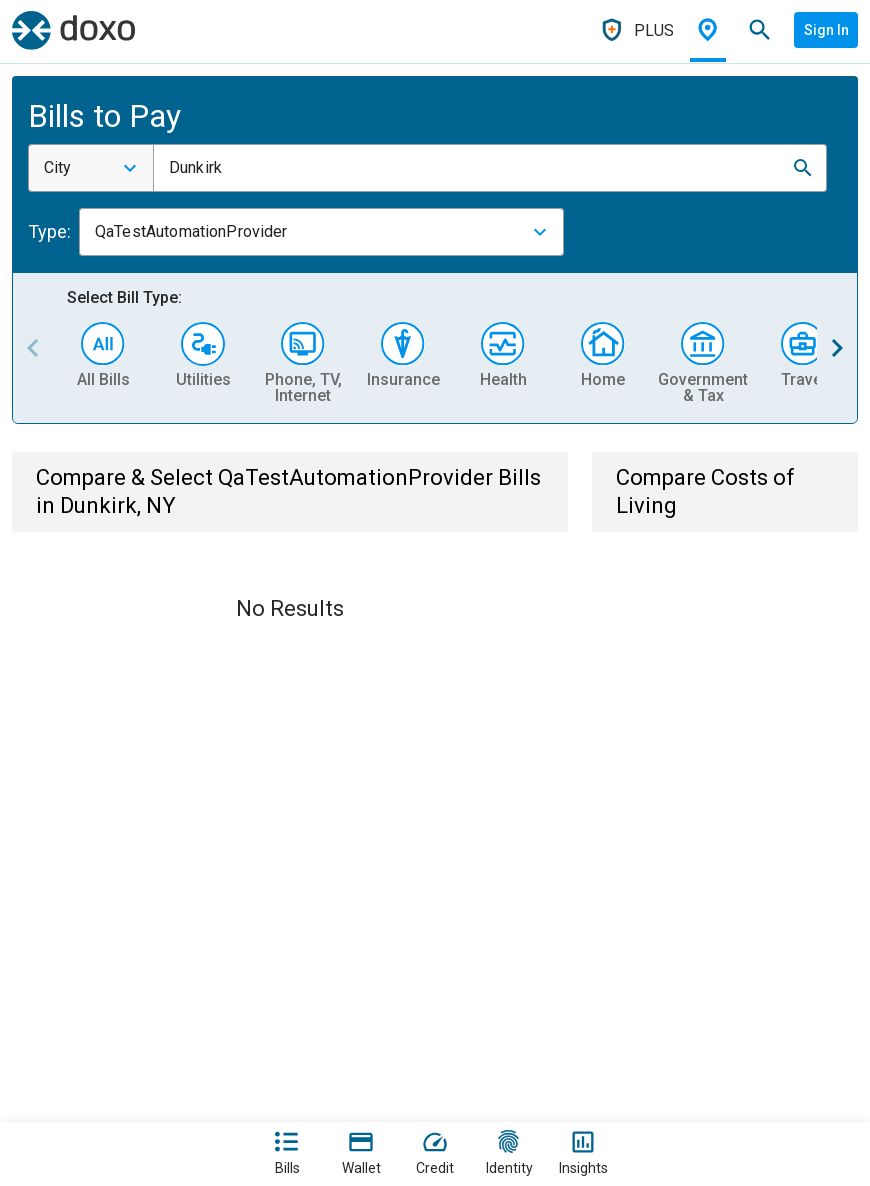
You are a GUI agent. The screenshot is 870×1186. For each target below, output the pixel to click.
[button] (803, 168)
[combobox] (91, 168)
